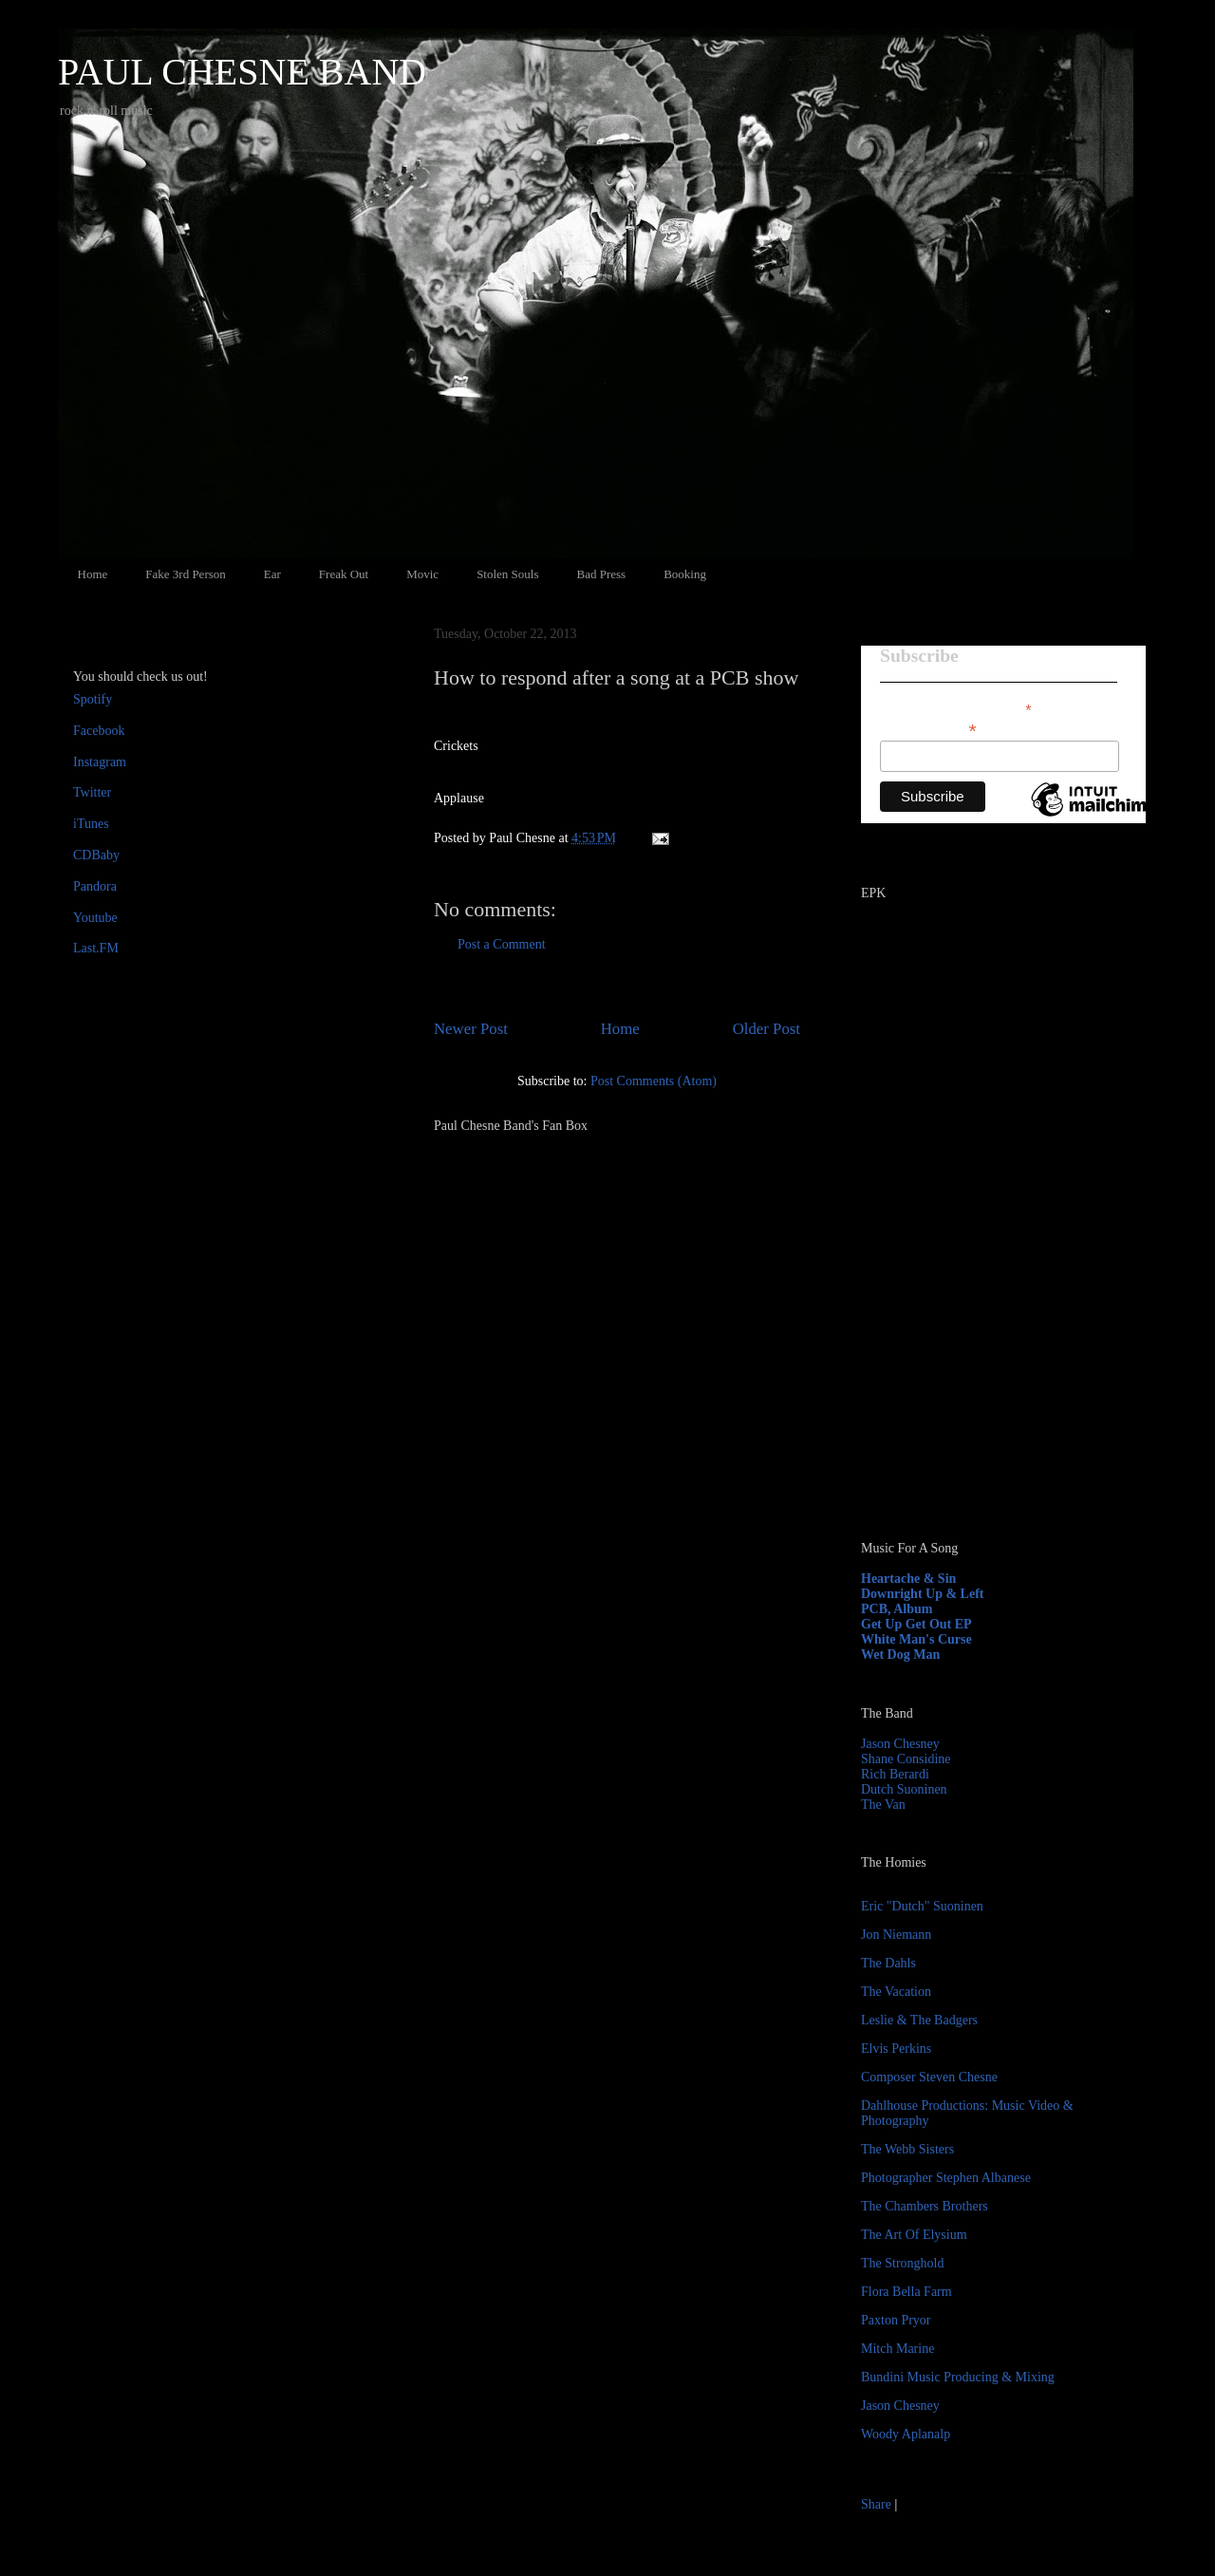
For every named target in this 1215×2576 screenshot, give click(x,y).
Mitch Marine (897, 2348)
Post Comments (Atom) (653, 1081)
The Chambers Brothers (924, 2206)
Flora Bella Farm (906, 2292)
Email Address (928, 729)
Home (93, 574)
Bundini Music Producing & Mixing (958, 2377)
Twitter (92, 792)
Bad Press (601, 574)
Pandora (95, 886)
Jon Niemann (896, 1934)
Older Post (766, 1029)
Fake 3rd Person (185, 574)
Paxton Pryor (896, 2320)
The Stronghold (902, 2263)
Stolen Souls (507, 574)
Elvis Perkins (896, 2048)
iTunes (91, 824)
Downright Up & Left (922, 1594)
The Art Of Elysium (914, 2235)
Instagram (99, 762)
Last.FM (96, 948)
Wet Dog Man (900, 1654)
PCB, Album (896, 1609)
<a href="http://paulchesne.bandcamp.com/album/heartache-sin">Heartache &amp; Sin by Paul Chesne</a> (979, 1308)
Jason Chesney (900, 1744)
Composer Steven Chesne (929, 2077)
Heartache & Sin (908, 1578)
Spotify (92, 699)
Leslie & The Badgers (919, 2020)
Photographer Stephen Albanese (946, 2178)
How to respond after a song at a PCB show (616, 677)
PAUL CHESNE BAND (242, 71)
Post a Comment (502, 944)
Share (876, 2504)
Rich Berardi (895, 1774)
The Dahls (888, 1963)
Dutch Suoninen (904, 1789)
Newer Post (471, 1029)
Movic (422, 574)
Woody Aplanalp (905, 2434)
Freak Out (343, 574)
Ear (272, 574)
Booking (685, 574)
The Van (883, 1804)
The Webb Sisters (907, 2149)
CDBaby (96, 855)
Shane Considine (906, 1759)
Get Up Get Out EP (916, 1624)
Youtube (95, 918)
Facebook (98, 731)
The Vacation (896, 1991)
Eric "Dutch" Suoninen (922, 1906)
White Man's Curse (916, 1639)
